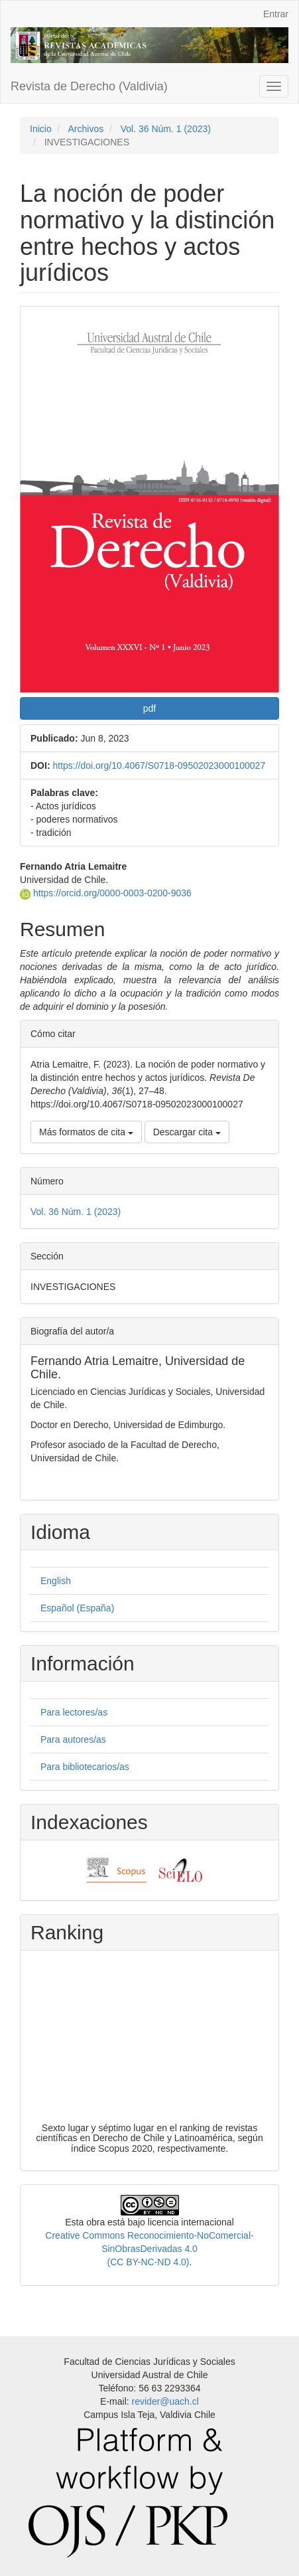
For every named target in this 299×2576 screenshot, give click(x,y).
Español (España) (77, 1608)
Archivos (85, 128)
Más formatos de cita (86, 1132)
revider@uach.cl (165, 2401)
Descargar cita (187, 1132)
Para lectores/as (73, 1712)
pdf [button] (149, 708)
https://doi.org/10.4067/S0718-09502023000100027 (158, 765)
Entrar (275, 14)
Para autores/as (73, 1739)
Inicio (41, 128)
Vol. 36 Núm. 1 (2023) (166, 128)
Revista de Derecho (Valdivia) (89, 86)
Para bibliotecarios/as (84, 1766)
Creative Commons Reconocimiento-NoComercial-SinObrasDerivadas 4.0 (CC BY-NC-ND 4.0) (149, 2248)
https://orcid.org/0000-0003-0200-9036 (106, 893)
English (55, 1580)
